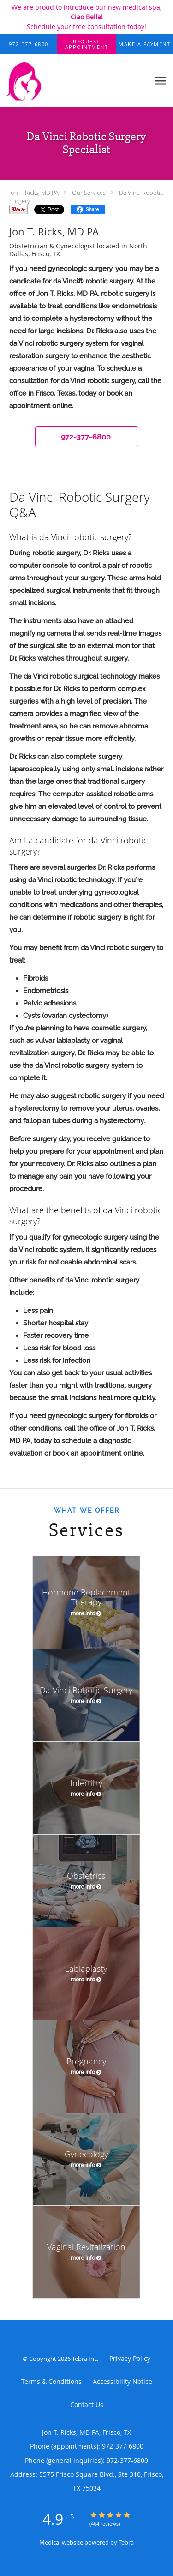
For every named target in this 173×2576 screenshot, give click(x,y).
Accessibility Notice (122, 2381)
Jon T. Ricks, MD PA (34, 192)
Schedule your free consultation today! (86, 26)
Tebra (126, 2542)
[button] (86, 44)
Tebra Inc (84, 2358)
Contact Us (86, 2404)
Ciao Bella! (87, 16)
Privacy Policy (129, 2358)
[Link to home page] (75, 81)
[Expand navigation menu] (160, 81)
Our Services (89, 192)
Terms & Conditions (51, 2381)
